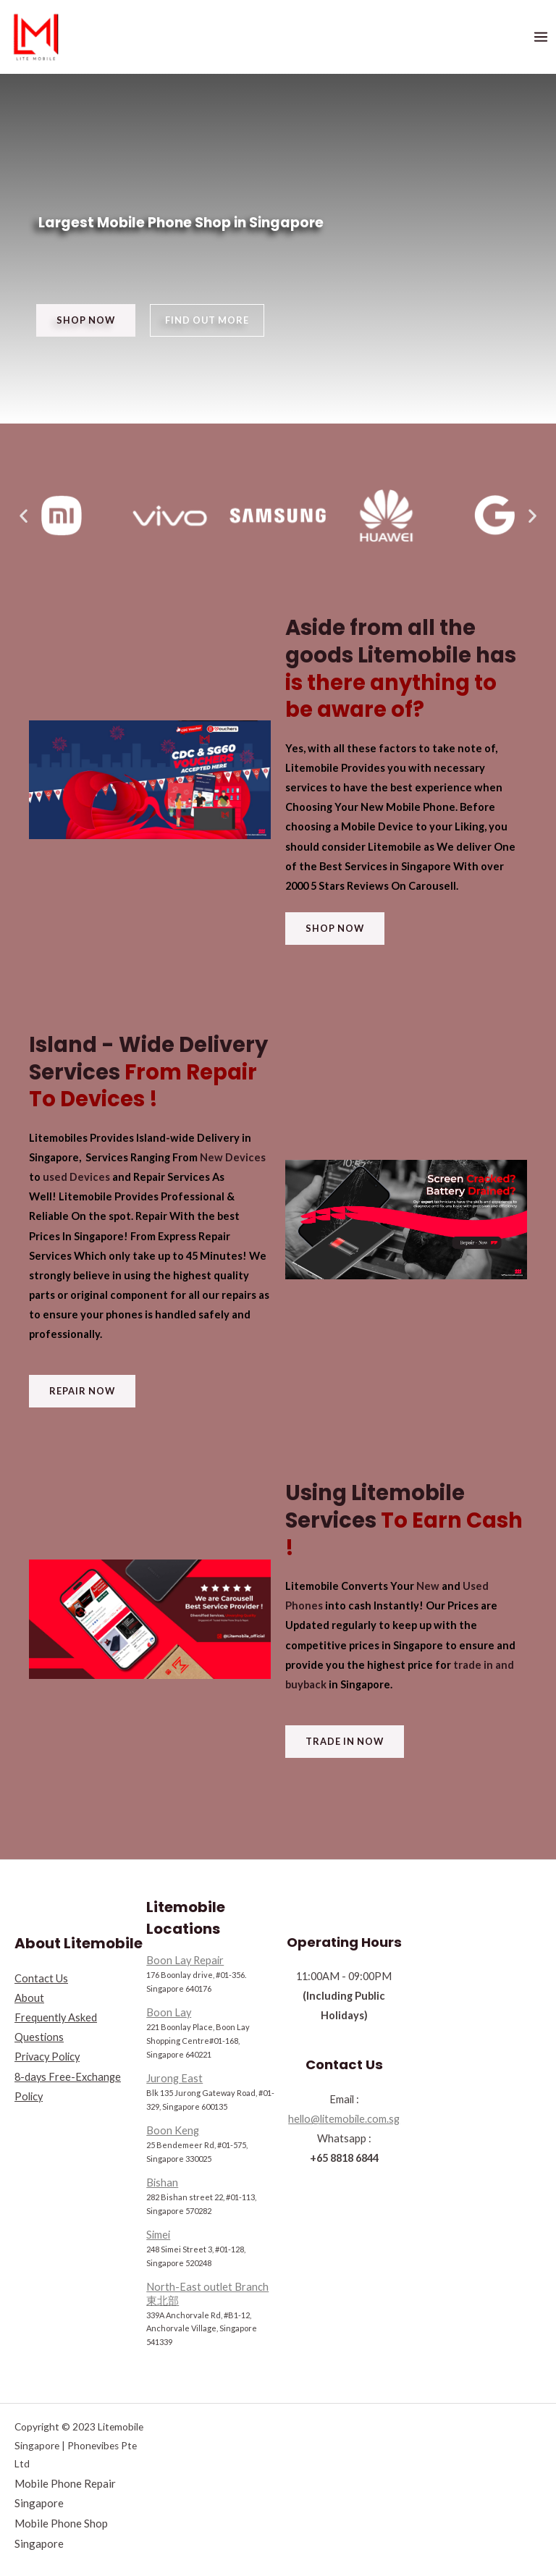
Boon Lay (168, 2012)
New (427, 1586)
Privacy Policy (47, 2056)
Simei (158, 2234)
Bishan (162, 2182)
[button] (85, 320)
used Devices (76, 1177)
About (29, 1998)
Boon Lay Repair (185, 1960)
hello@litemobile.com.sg (344, 2119)
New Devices (233, 1157)
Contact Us (41, 1978)
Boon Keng (172, 2130)
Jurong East (174, 2078)
